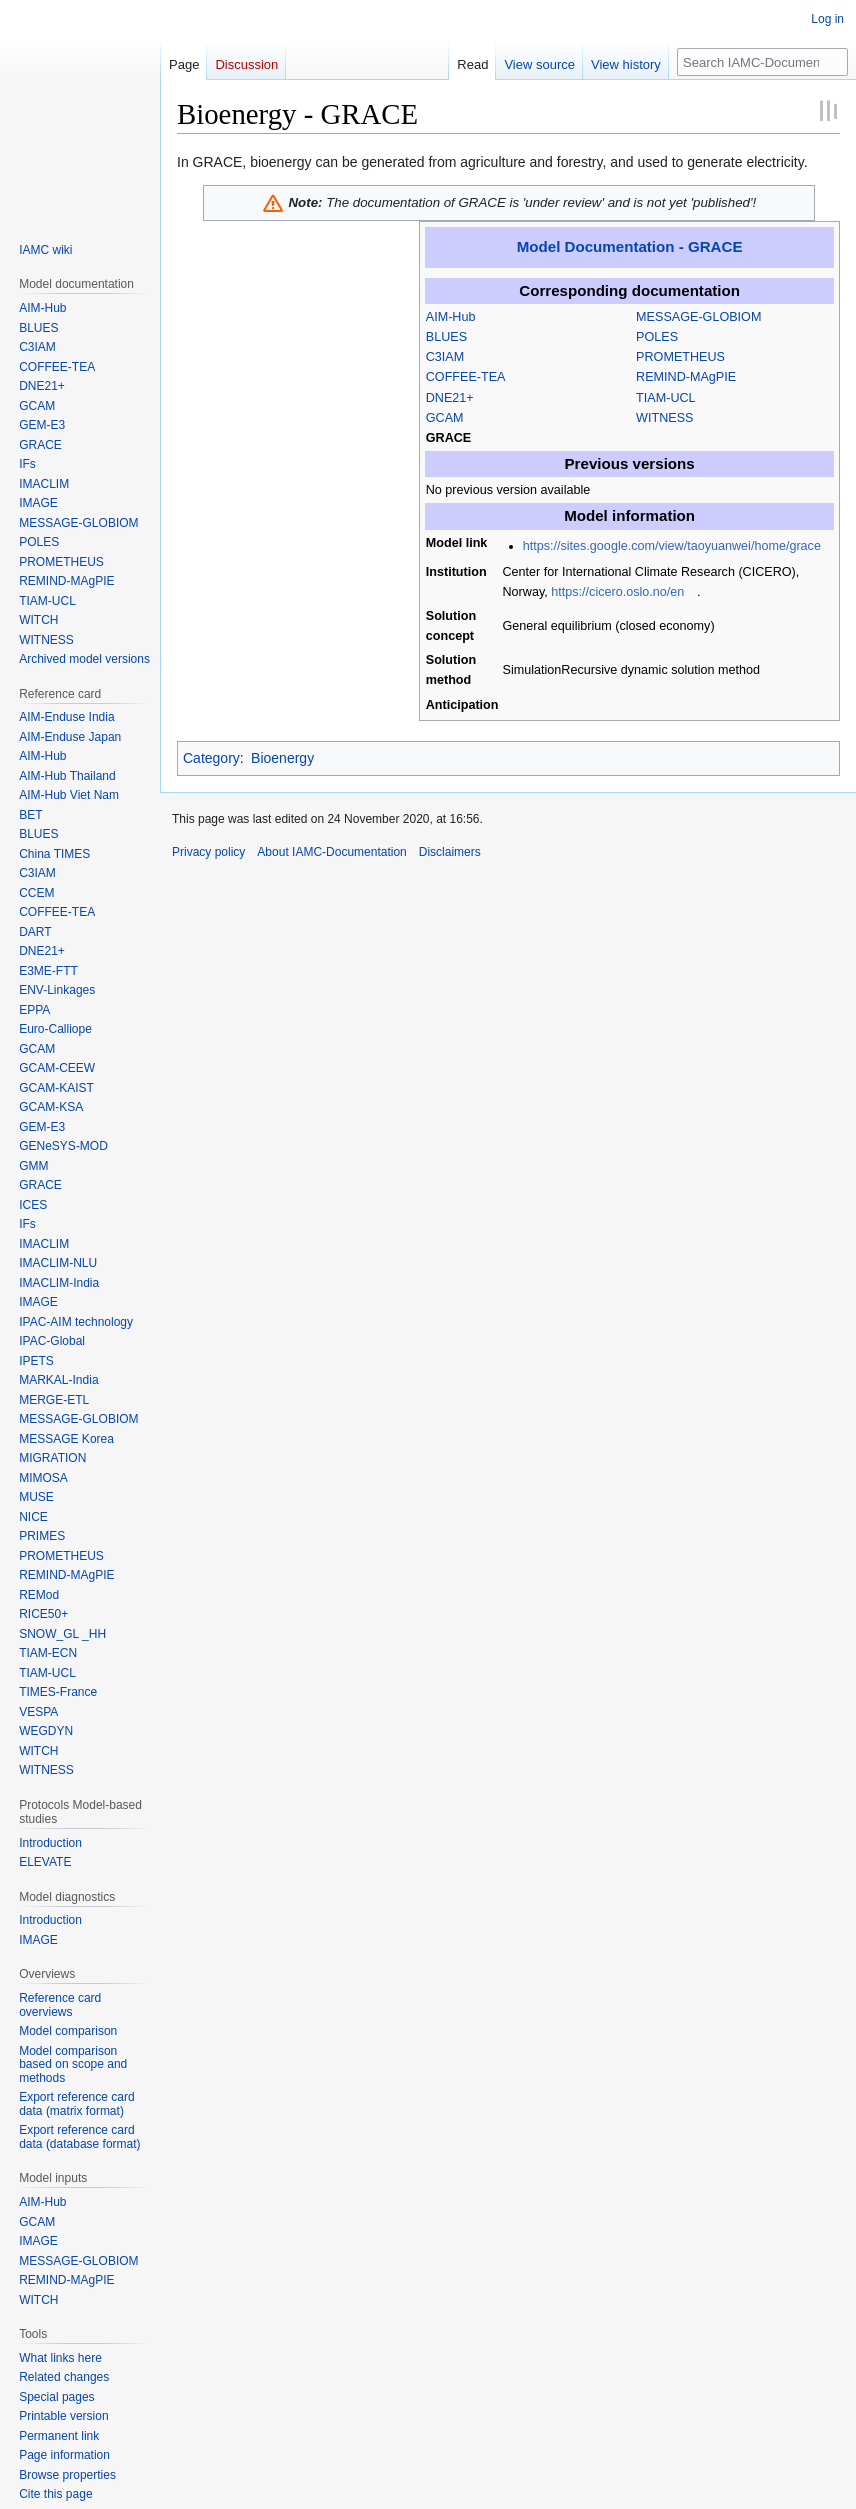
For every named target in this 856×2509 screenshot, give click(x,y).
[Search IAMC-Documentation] (762, 62)
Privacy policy (208, 852)
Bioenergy (282, 758)
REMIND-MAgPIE (686, 377)
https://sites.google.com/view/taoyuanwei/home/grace (672, 546)
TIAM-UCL (665, 398)
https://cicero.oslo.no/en (617, 592)
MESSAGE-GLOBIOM (698, 317)
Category (211, 758)
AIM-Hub (451, 317)
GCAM (445, 418)
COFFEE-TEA (466, 377)
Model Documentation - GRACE (630, 246)
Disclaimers (450, 852)
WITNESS (664, 418)
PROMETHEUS (680, 357)
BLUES (446, 337)
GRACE (448, 438)
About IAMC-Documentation (331, 852)
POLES (657, 337)
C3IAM (445, 357)
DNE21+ (450, 398)
